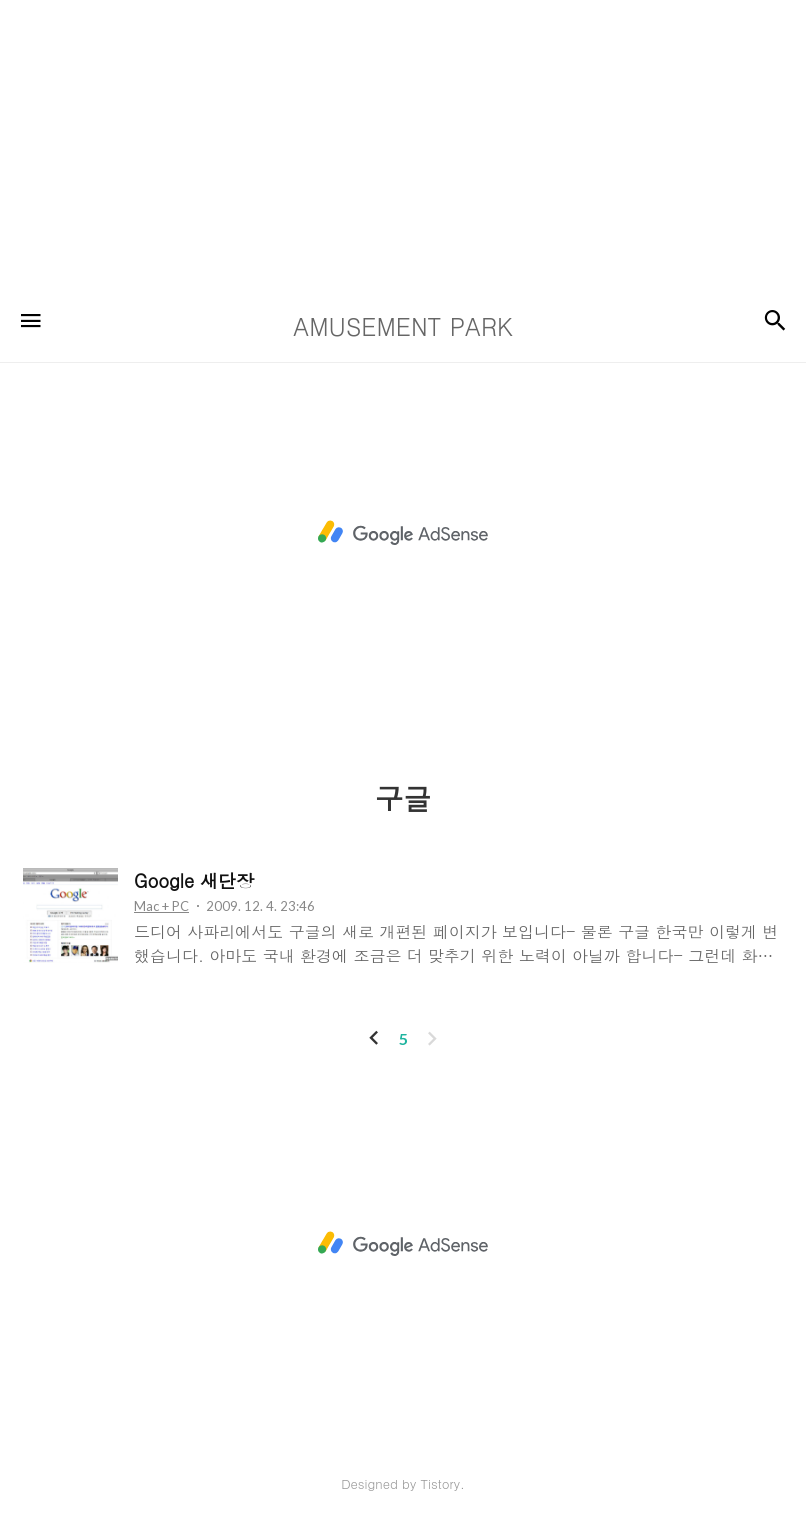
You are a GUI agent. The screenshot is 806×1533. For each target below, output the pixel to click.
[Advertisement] (395, 140)
